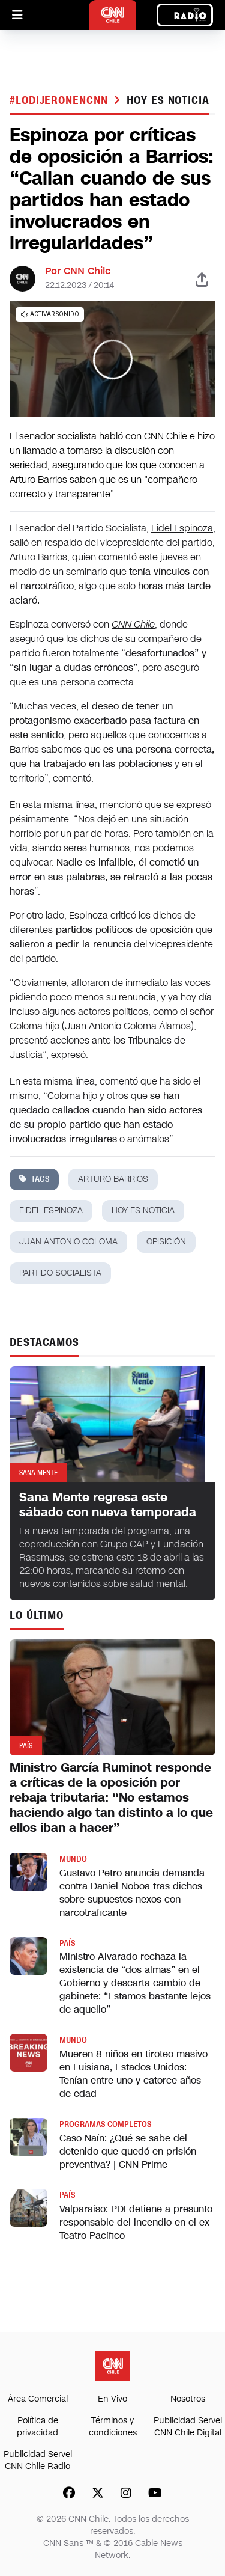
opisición (166, 1241)
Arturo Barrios (38, 557)
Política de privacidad (37, 2426)
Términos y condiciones (113, 2426)
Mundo (73, 1859)
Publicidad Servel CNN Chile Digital (188, 2426)
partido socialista (60, 1273)
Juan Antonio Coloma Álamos (128, 1026)
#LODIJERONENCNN (60, 100)
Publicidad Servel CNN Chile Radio (38, 2460)
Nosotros (187, 2399)
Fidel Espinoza (182, 528)
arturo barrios (113, 1179)
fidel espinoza (51, 1210)
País (67, 1943)
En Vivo (112, 2399)
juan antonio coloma (68, 1241)
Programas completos (105, 2124)
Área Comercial (38, 2399)
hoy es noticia (168, 100)
